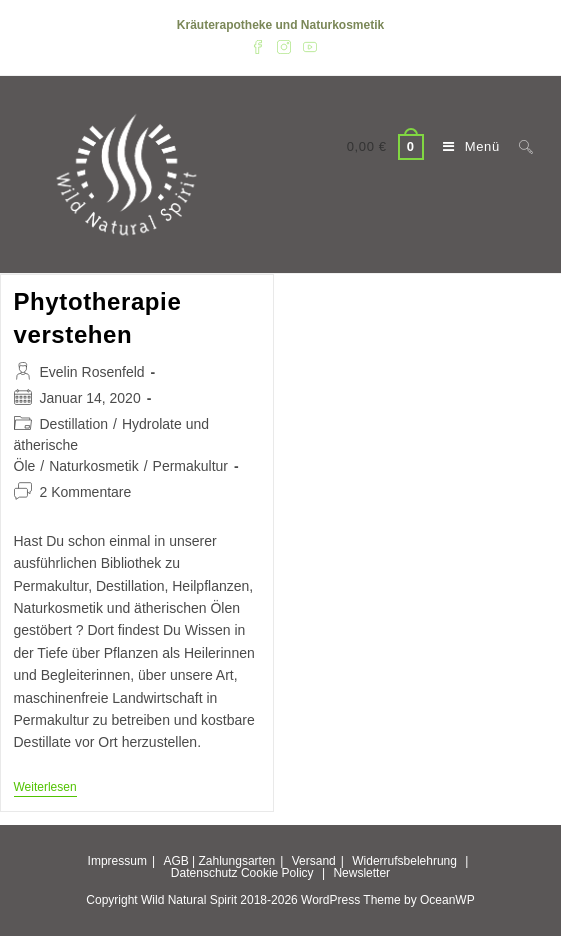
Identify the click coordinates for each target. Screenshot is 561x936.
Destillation (74, 424)
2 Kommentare (86, 492)
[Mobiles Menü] (466, 146)
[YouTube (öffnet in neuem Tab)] (307, 46)
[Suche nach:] (518, 146)
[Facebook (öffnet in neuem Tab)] (258, 46)
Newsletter (361, 873)
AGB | (179, 861)
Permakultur (190, 466)
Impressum (117, 861)
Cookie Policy (277, 873)
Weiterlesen (45, 788)
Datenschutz (204, 873)
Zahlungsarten (237, 861)
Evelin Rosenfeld (92, 372)
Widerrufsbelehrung (404, 861)
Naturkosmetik (93, 466)
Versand (314, 861)
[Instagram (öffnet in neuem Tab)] (284, 46)
